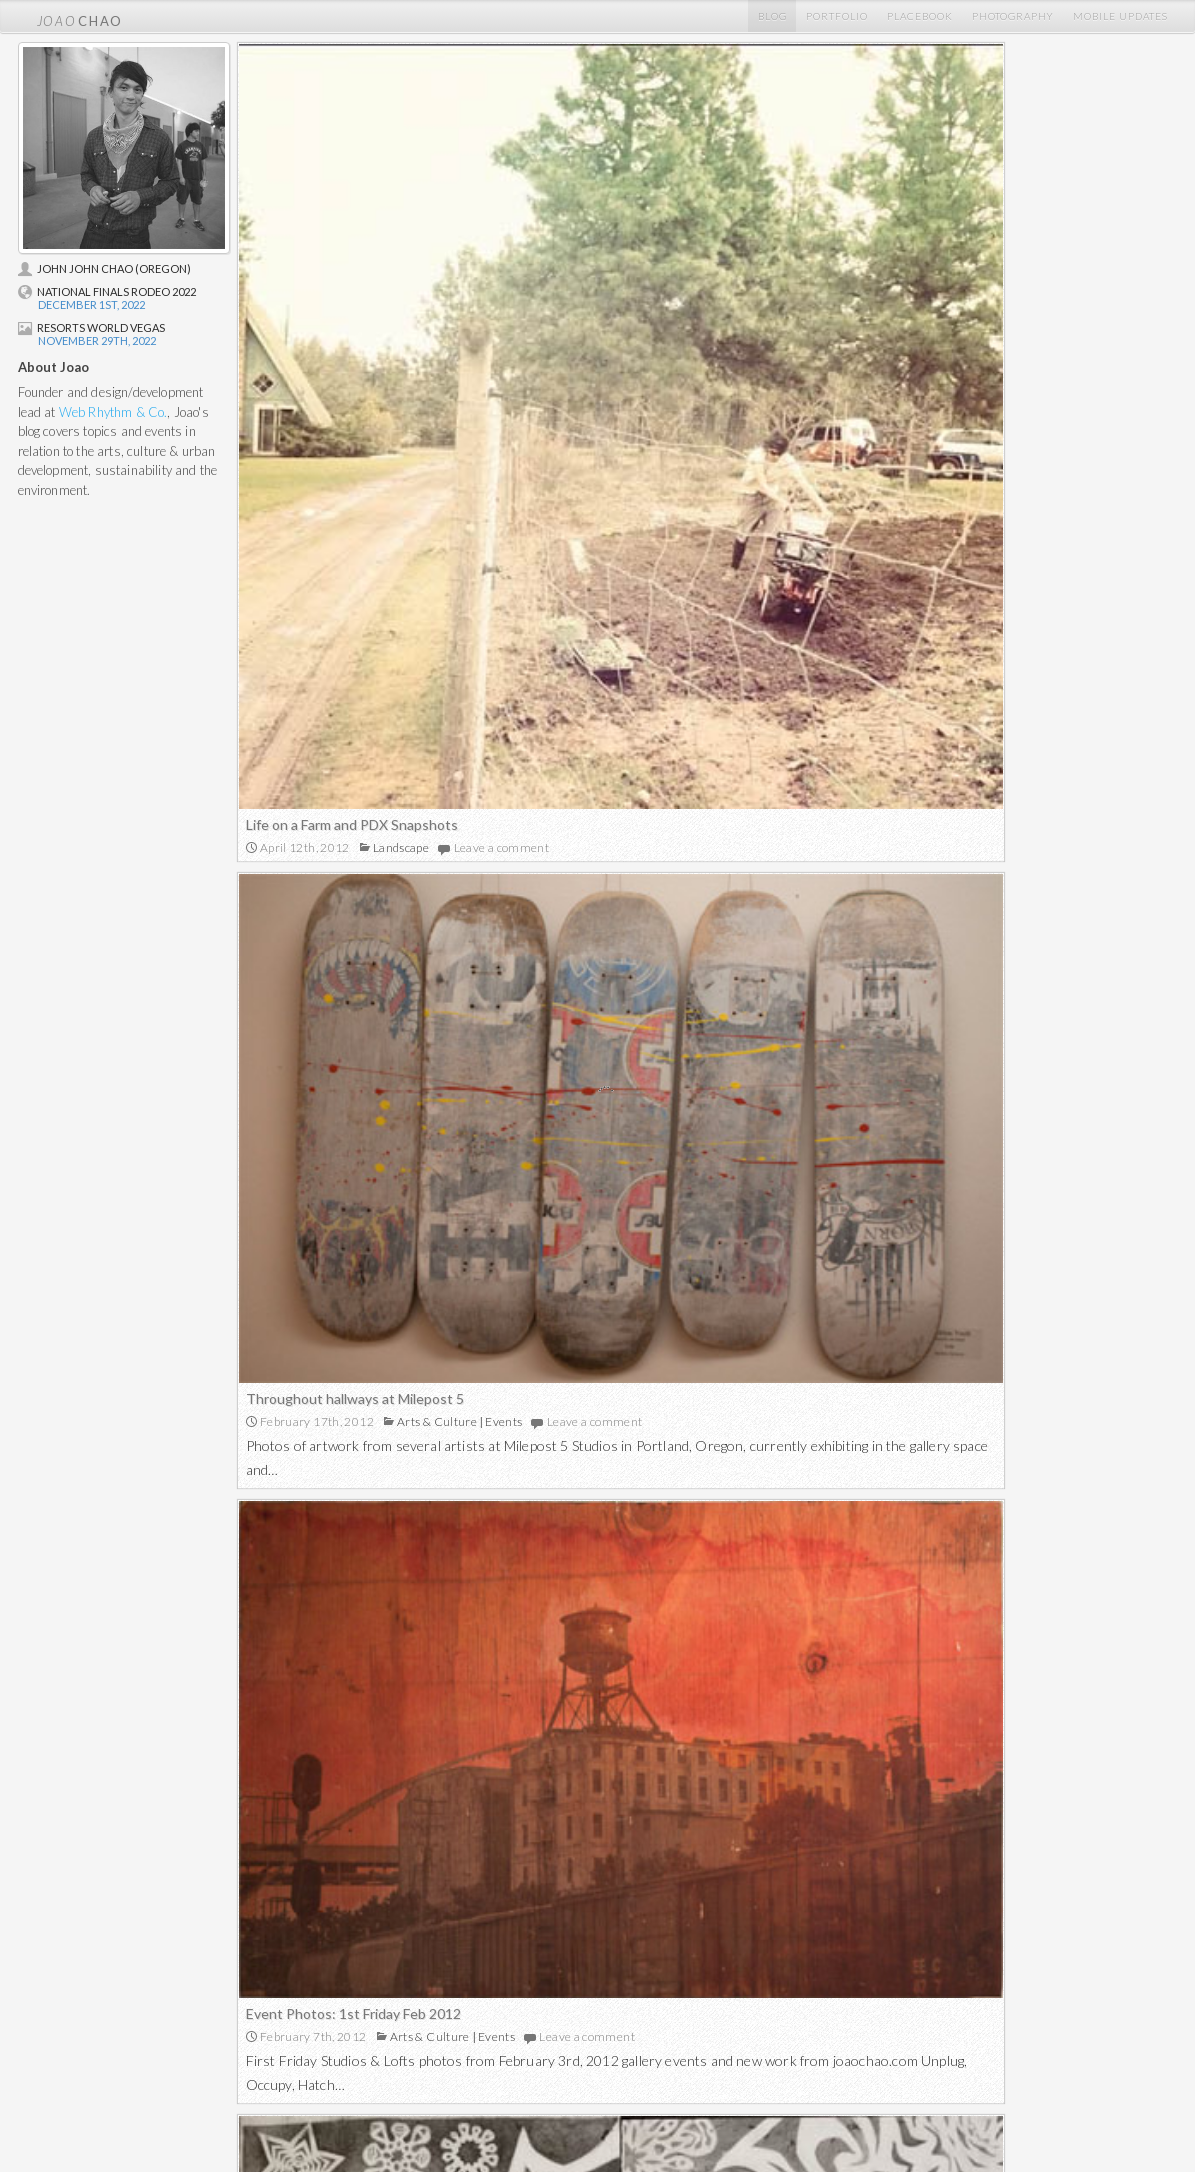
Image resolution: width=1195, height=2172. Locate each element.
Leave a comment (502, 539)
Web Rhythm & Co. (113, 412)
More (706, 1837)
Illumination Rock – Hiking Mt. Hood (826, 1667)
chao (80, 16)
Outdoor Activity (970, 1690)
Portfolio (837, 16)
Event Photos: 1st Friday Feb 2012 (823, 780)
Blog (772, 16)
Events (974, 386)
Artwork (413, 1266)
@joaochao (897, 1984)
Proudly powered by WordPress (1015, 2116)
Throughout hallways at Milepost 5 (825, 363)
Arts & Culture (907, 386)
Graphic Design (378, 2020)
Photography (1013, 16)
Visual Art (364, 2038)
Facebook (894, 2002)
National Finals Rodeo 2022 (107, 291)
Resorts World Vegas (91, 327)
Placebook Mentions (133, 2020)
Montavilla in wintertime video (809, 1204)
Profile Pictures (119, 2038)
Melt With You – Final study (331, 1243)
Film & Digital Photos (654, 1984)
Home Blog (107, 1984)
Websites (363, 2002)
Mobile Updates (1120, 16)
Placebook (920, 16)
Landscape (401, 539)
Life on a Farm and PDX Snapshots (352, 516)
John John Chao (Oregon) (104, 268)
